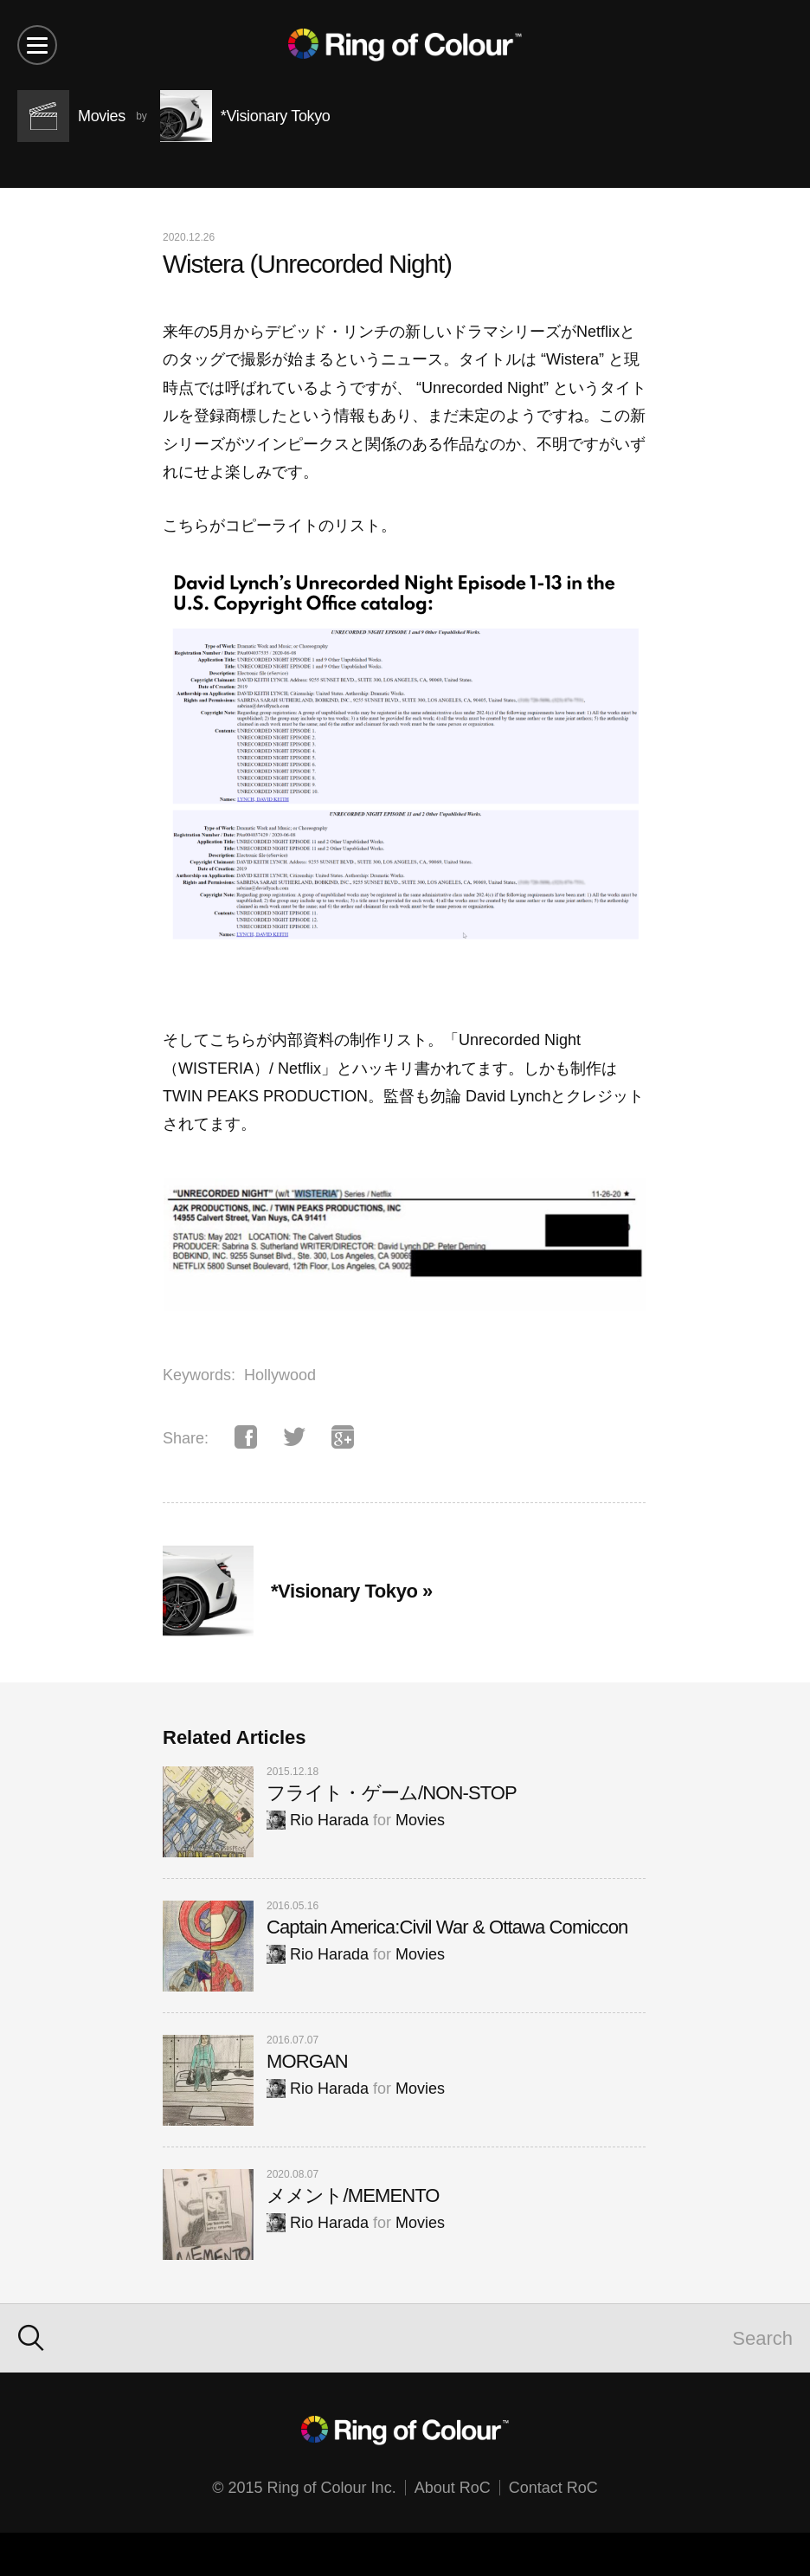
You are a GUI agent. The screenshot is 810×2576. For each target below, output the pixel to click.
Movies (420, 1820)
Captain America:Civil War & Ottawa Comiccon (447, 1927)
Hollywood (280, 1375)
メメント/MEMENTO (353, 2195)
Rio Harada (318, 1820)
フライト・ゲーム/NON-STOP (392, 1793)
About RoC (453, 2487)
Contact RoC (553, 2487)
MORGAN (307, 2061)
